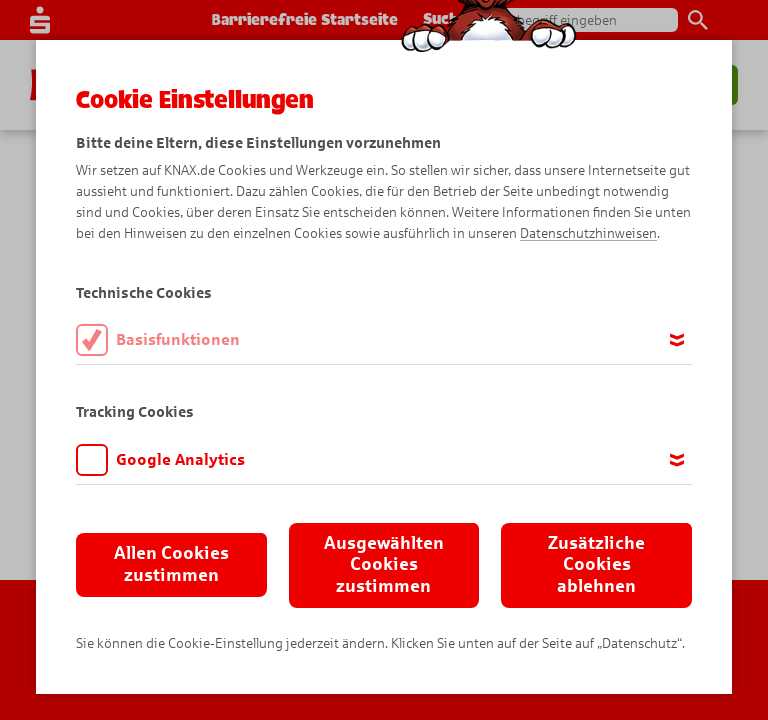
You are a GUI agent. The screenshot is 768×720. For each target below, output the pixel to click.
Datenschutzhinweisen (588, 233)
